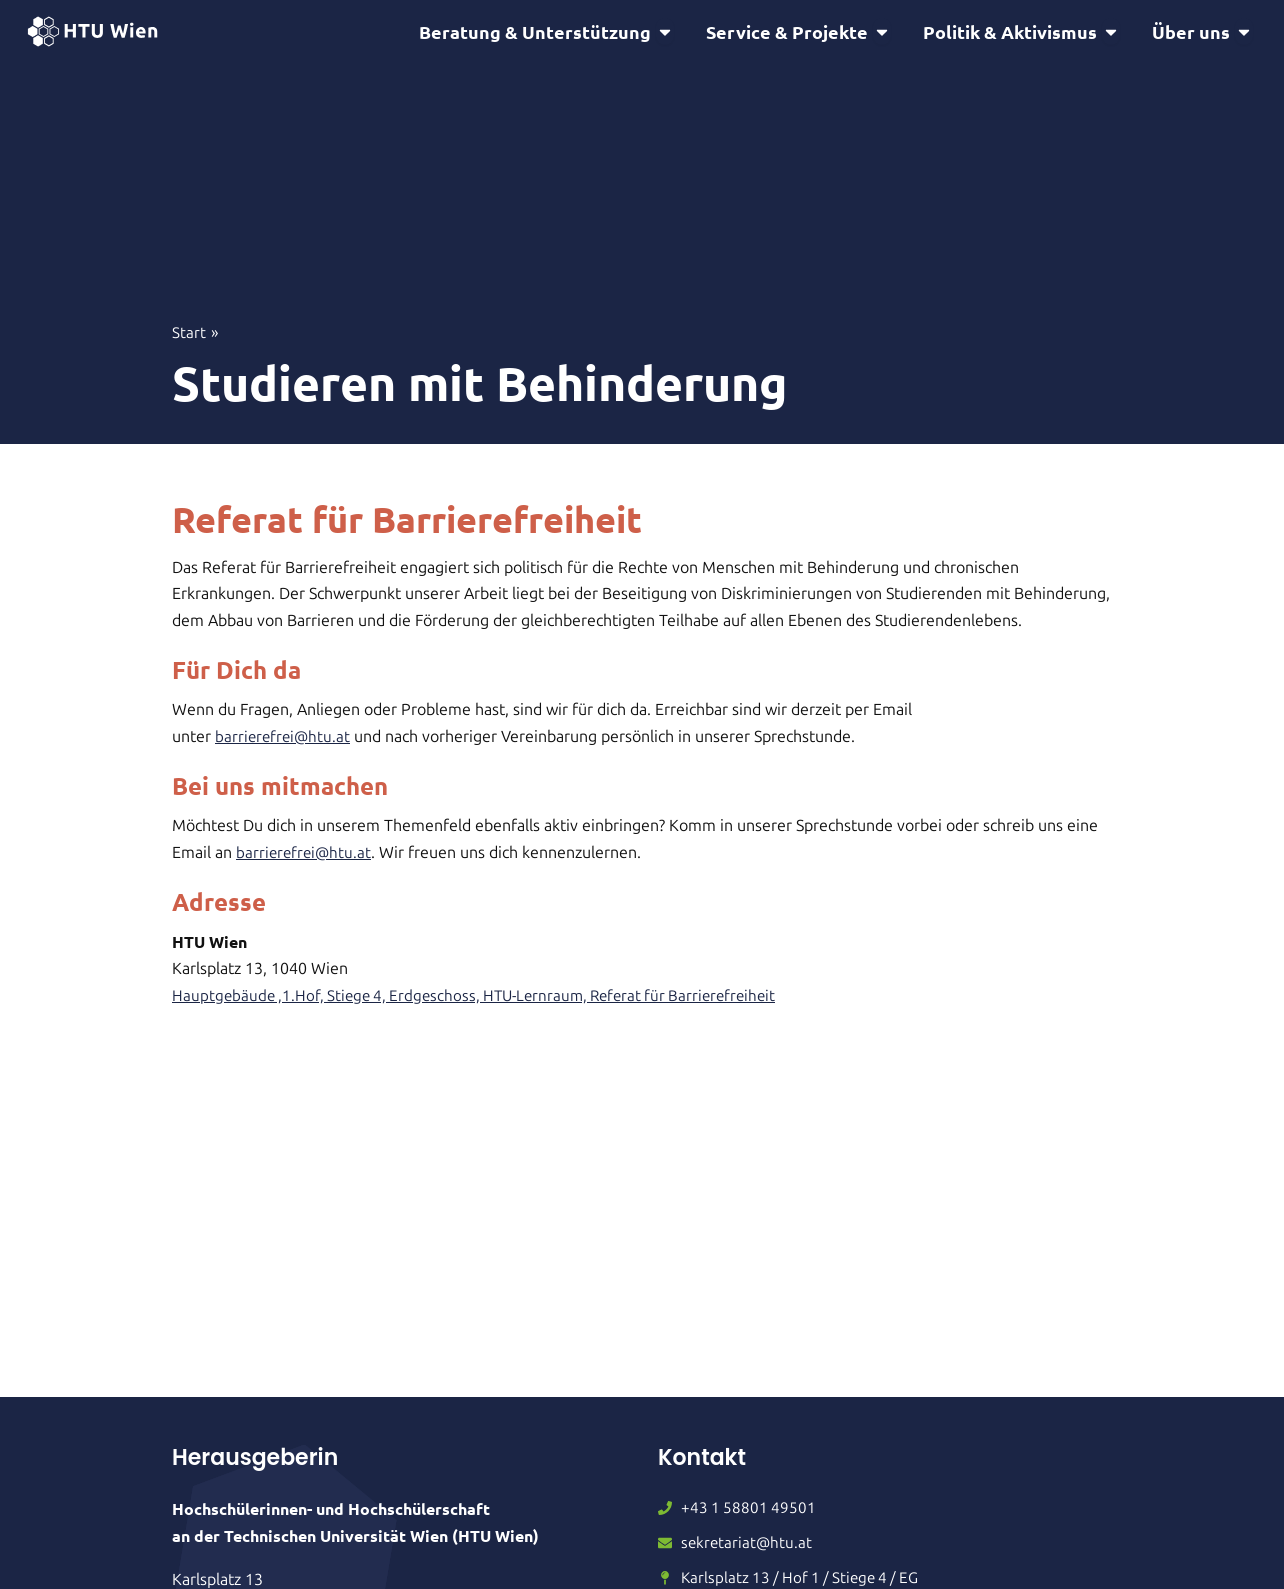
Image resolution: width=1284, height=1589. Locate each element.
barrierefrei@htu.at (284, 739)
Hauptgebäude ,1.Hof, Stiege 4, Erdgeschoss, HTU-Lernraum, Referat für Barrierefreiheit (486, 998)
